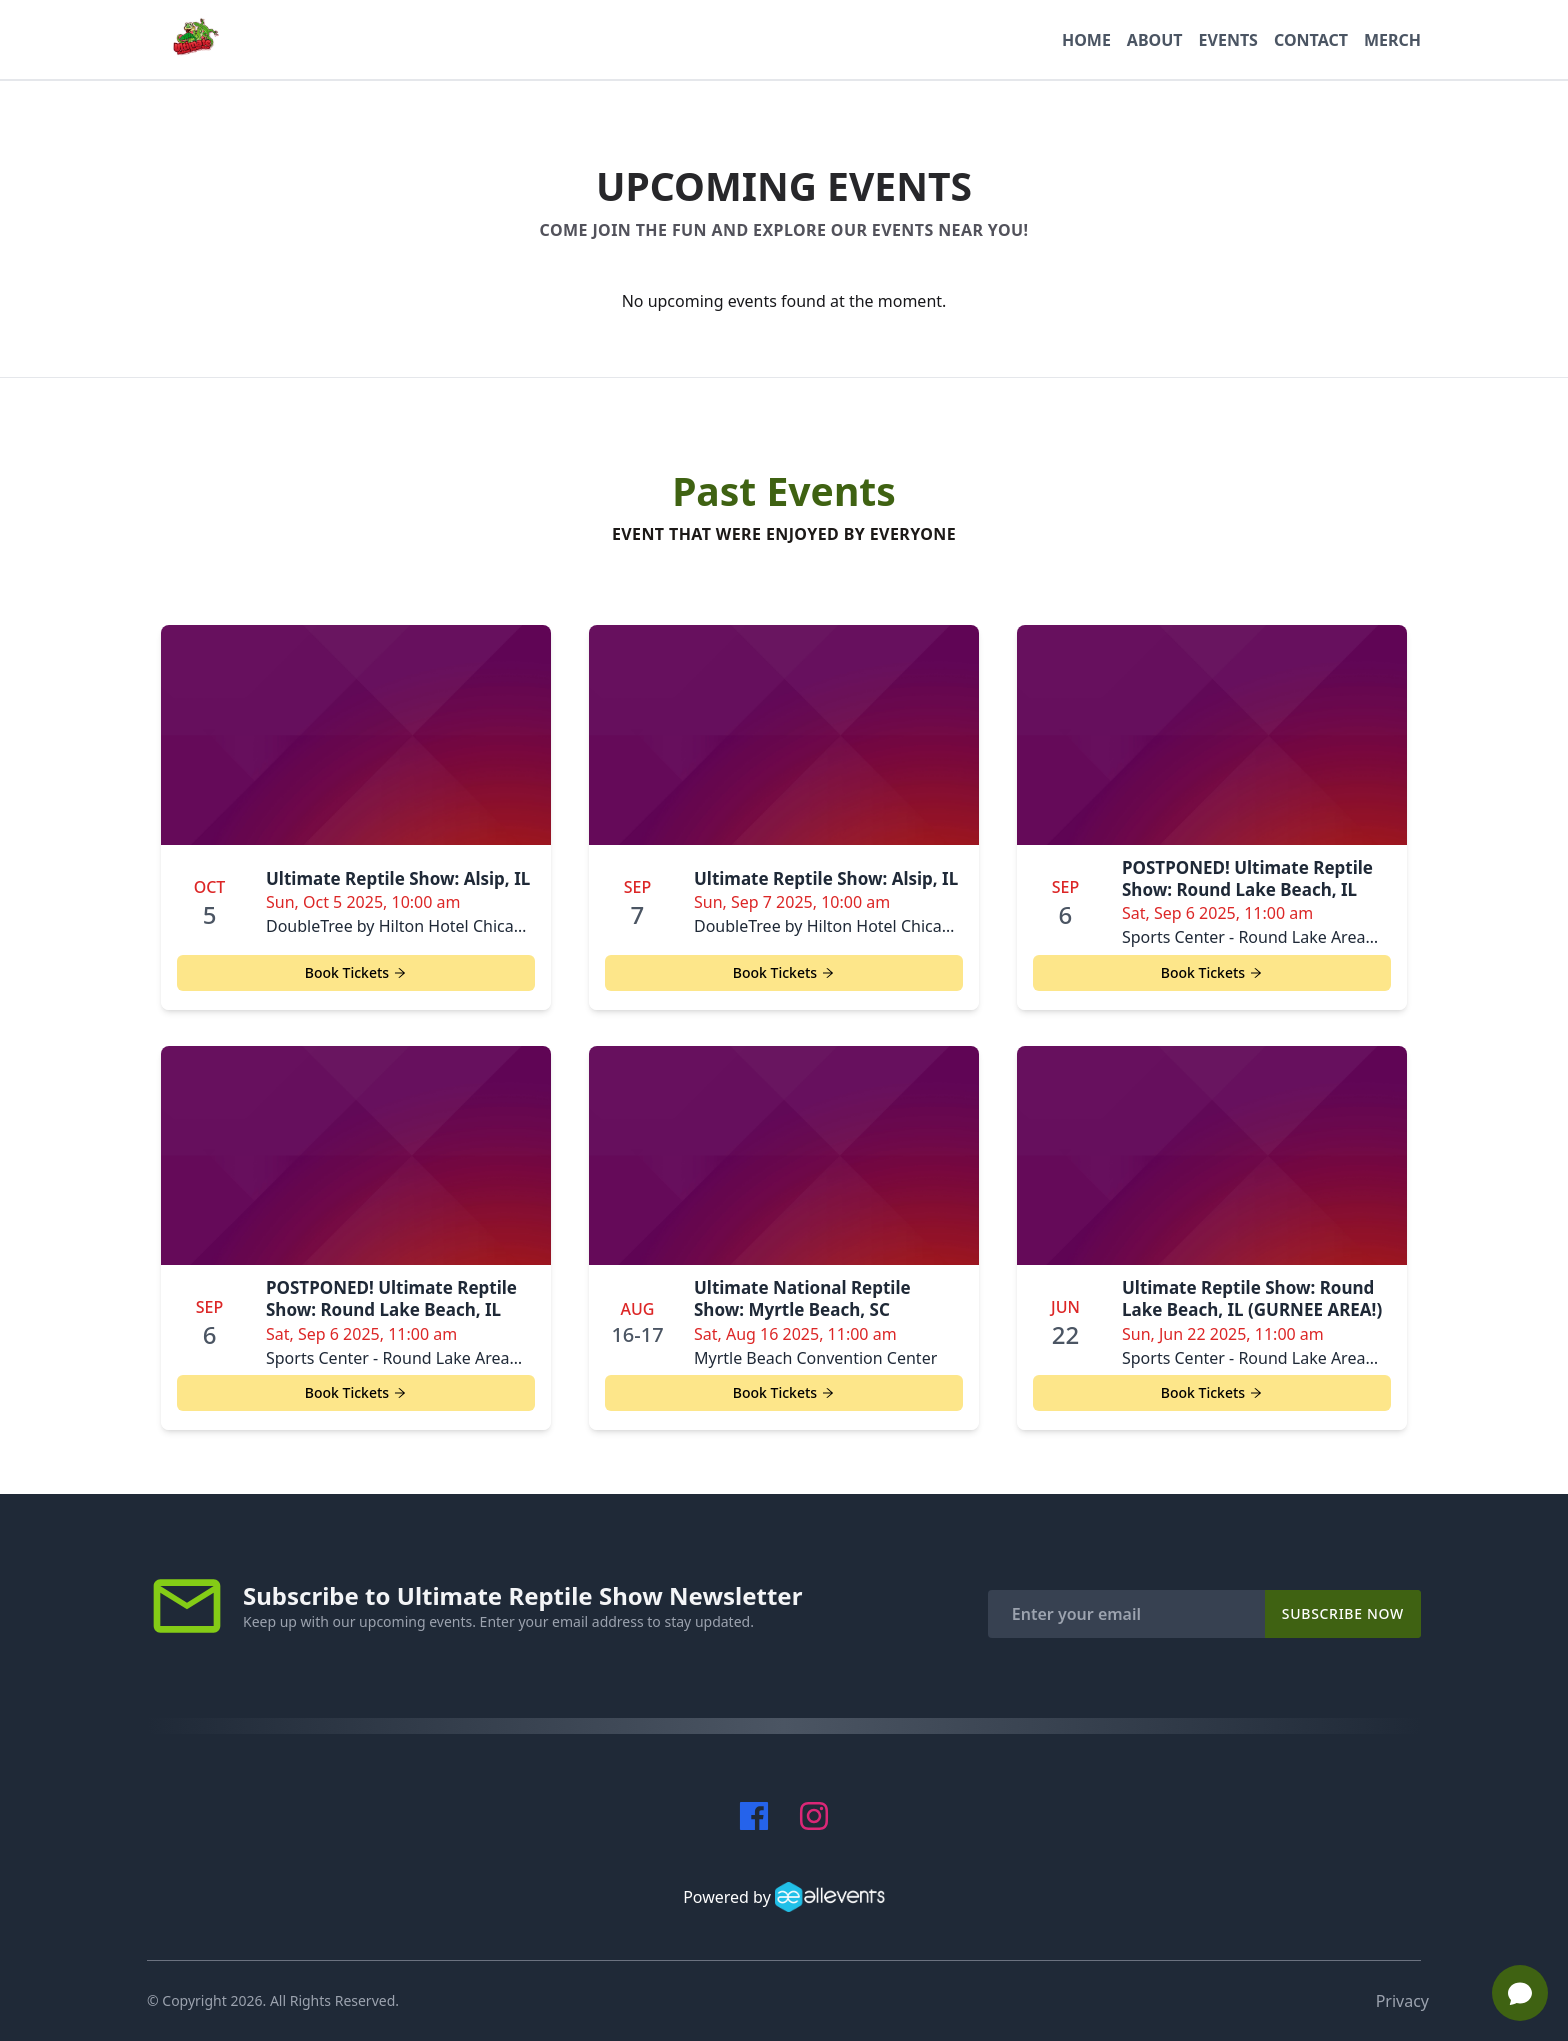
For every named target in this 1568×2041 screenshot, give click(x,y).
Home (1086, 40)
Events (1228, 40)
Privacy (1402, 2001)
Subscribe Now (1343, 1613)
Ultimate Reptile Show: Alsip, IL (398, 879)
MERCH (1392, 40)
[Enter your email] (1126, 1614)
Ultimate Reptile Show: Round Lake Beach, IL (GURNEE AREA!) (1252, 1299)
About (1155, 40)
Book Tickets (356, 972)
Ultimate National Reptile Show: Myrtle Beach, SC (802, 1299)
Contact (1311, 40)
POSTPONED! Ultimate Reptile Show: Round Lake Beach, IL (1247, 879)
